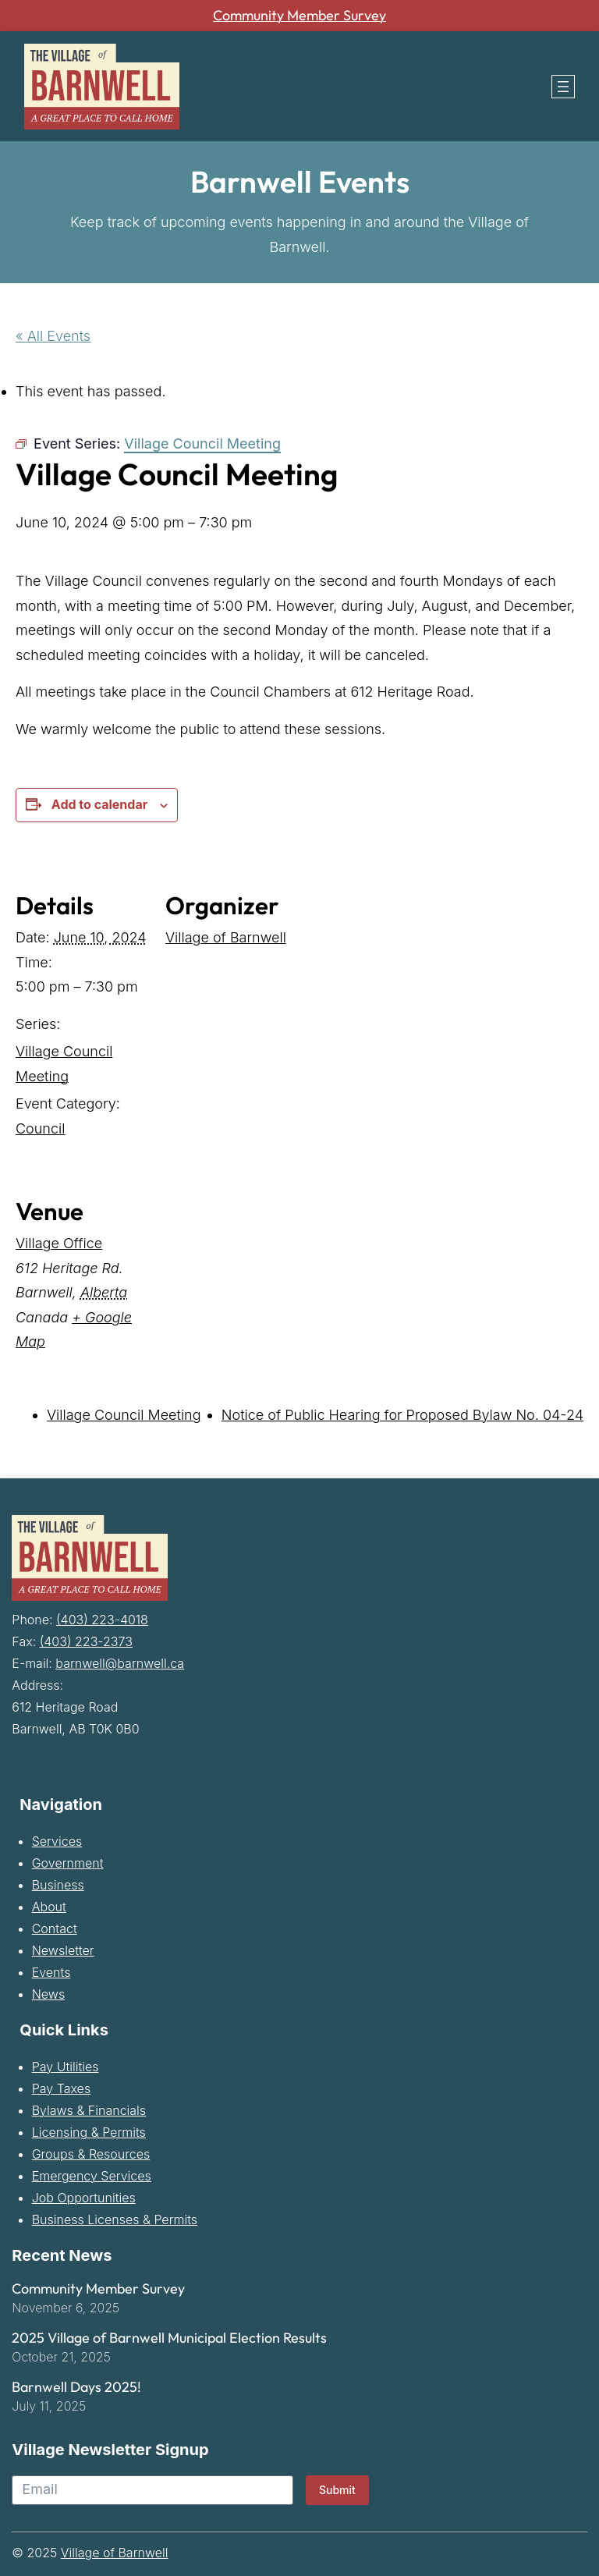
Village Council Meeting (124, 1415)
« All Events (53, 336)
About (49, 1906)
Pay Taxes (61, 2088)
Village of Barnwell (225, 937)
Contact (54, 1928)
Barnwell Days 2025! (76, 2387)
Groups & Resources (91, 2154)
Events (51, 1972)
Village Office (59, 1243)
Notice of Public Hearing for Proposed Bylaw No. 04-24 (402, 1415)
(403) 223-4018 (102, 1619)
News (48, 1994)
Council (40, 1128)
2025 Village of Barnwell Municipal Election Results (169, 2338)
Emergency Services (91, 2176)
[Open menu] (563, 86)
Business (58, 1885)
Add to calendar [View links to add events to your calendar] (99, 804)
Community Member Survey (299, 15)
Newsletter (63, 1950)
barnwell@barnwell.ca (119, 1663)
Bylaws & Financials (89, 2110)
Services (57, 1841)
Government (68, 1863)
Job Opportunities (84, 2197)
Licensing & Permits (89, 2132)
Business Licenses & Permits (114, 2219)
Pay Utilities (65, 2066)
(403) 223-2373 (86, 1641)
